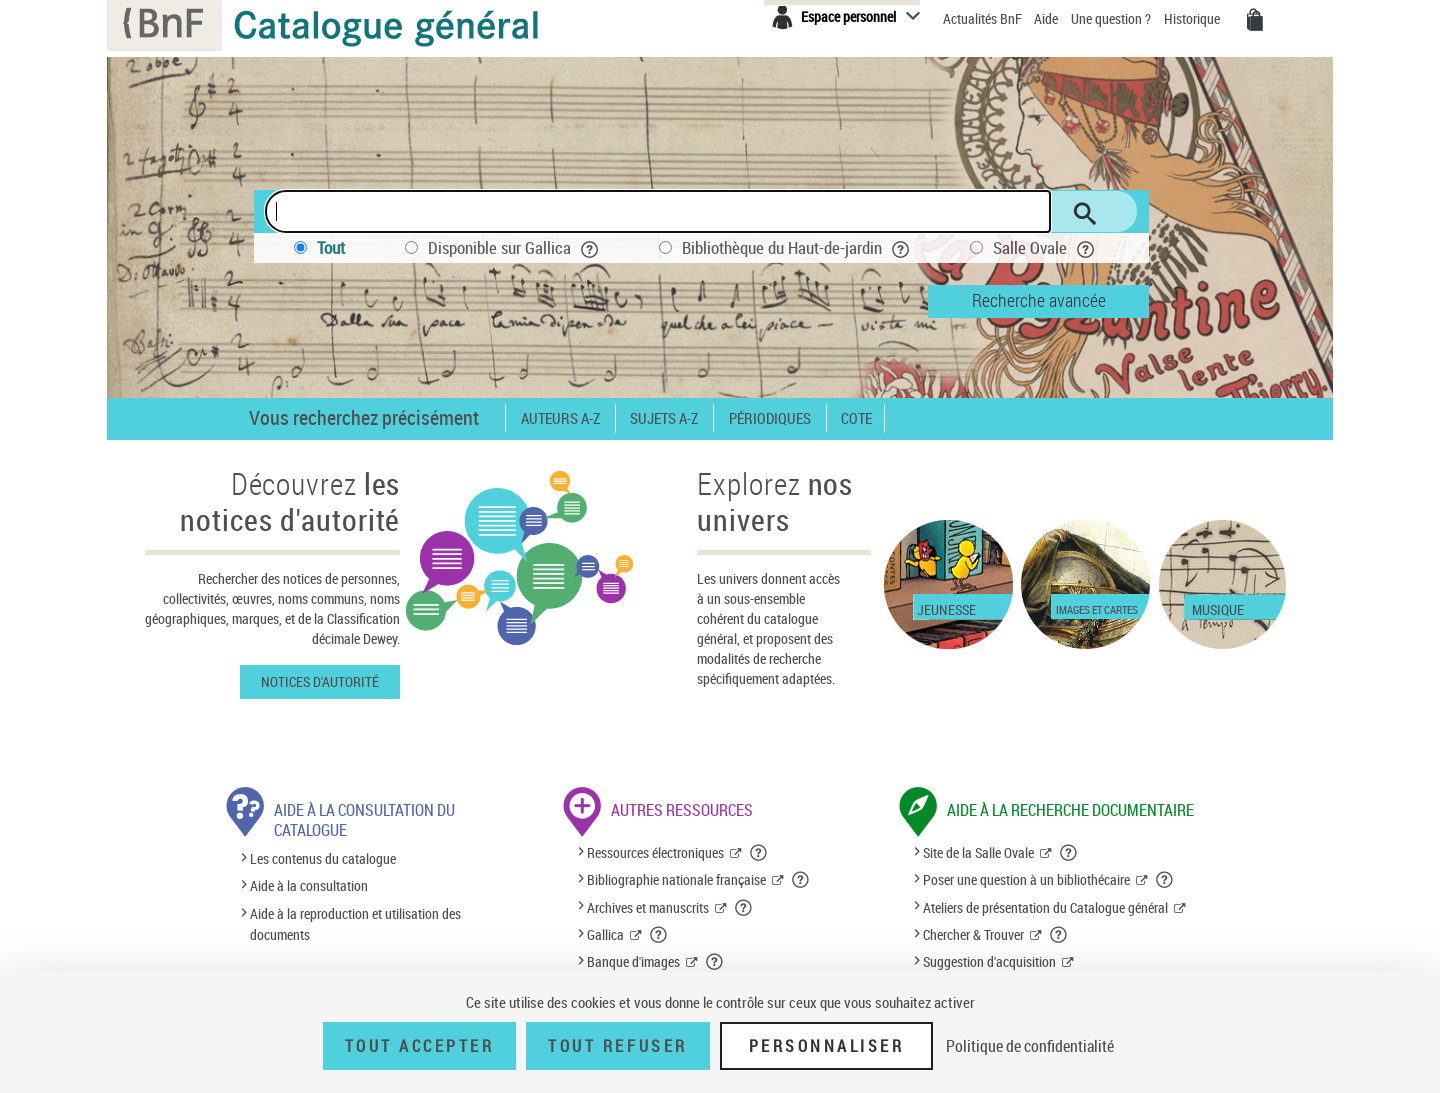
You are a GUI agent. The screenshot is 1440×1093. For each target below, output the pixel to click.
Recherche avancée (1039, 300)
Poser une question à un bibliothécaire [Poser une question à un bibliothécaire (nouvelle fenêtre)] (1026, 879)
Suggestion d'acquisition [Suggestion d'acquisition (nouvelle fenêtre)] (989, 961)
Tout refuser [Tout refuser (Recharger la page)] (617, 1046)
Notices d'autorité (320, 681)
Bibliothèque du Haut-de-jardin (796, 247)
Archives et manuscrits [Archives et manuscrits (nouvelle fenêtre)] (648, 907)
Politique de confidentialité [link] (1030, 1046)
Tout (331, 247)
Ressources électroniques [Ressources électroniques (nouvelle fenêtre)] (655, 852)
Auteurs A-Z (560, 418)
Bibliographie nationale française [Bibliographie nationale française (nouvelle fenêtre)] (676, 879)
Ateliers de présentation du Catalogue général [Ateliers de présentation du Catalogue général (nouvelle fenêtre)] (1045, 907)
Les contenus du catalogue (323, 858)
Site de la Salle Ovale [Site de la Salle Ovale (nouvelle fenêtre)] (978, 852)
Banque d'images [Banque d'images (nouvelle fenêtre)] (633, 961)
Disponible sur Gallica (513, 247)
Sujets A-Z (664, 418)
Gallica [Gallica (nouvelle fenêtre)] (605, 934)
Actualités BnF (984, 18)
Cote (856, 418)
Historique (1193, 18)
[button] (759, 853)
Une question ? (1111, 18)
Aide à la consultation (309, 886)
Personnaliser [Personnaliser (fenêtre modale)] (827, 1046)
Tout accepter (420, 1046)
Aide (1047, 18)
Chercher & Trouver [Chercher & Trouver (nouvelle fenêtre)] (973, 934)
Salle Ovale (1044, 247)
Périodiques (770, 418)
